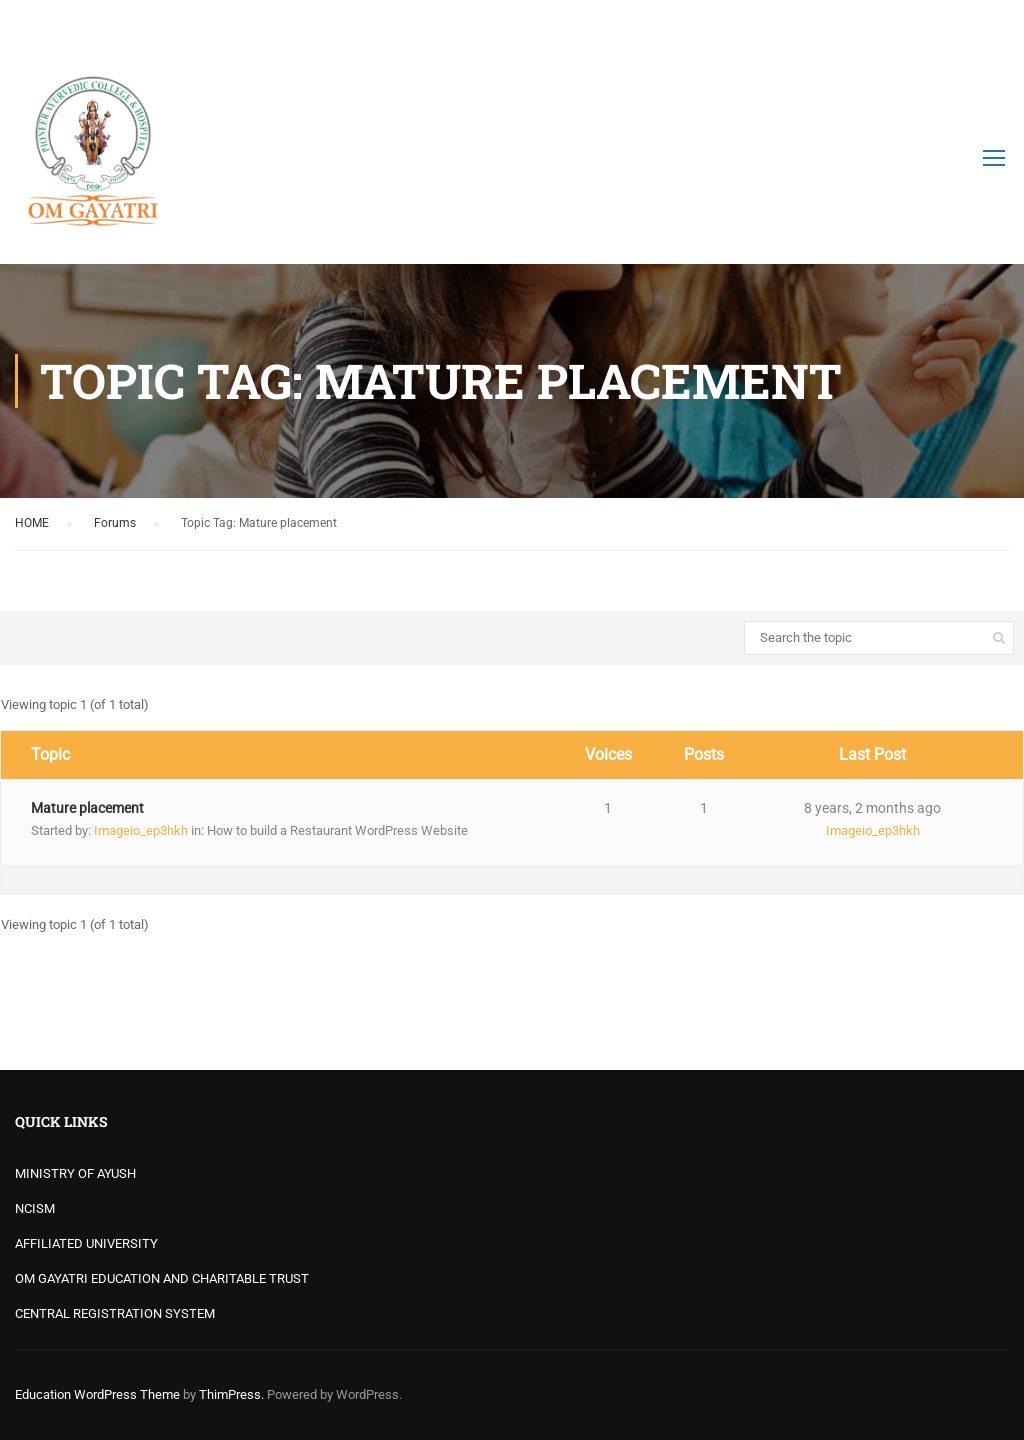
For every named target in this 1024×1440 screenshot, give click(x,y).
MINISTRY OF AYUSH (75, 1173)
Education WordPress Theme (97, 1394)
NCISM (35, 1208)
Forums (115, 523)
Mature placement (87, 808)
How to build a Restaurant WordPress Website (337, 830)
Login (991, 25)
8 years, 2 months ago (872, 808)
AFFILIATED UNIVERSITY (86, 1243)
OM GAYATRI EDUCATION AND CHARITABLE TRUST (162, 1278)
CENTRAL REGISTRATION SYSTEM (115, 1313)
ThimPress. (231, 1394)
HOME (32, 523)
